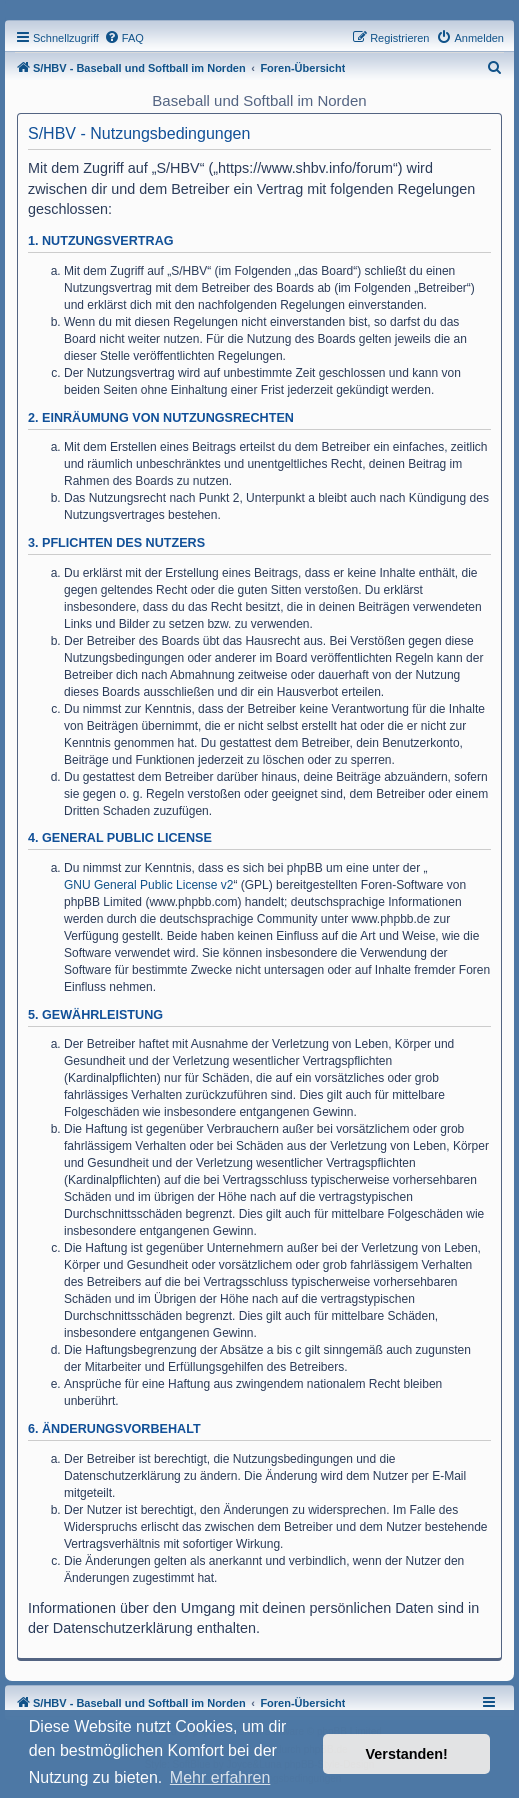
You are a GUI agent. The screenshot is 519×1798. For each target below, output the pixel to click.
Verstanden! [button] (407, 1754)
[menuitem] (124, 38)
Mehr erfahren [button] (220, 1777)
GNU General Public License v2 (148, 885)
